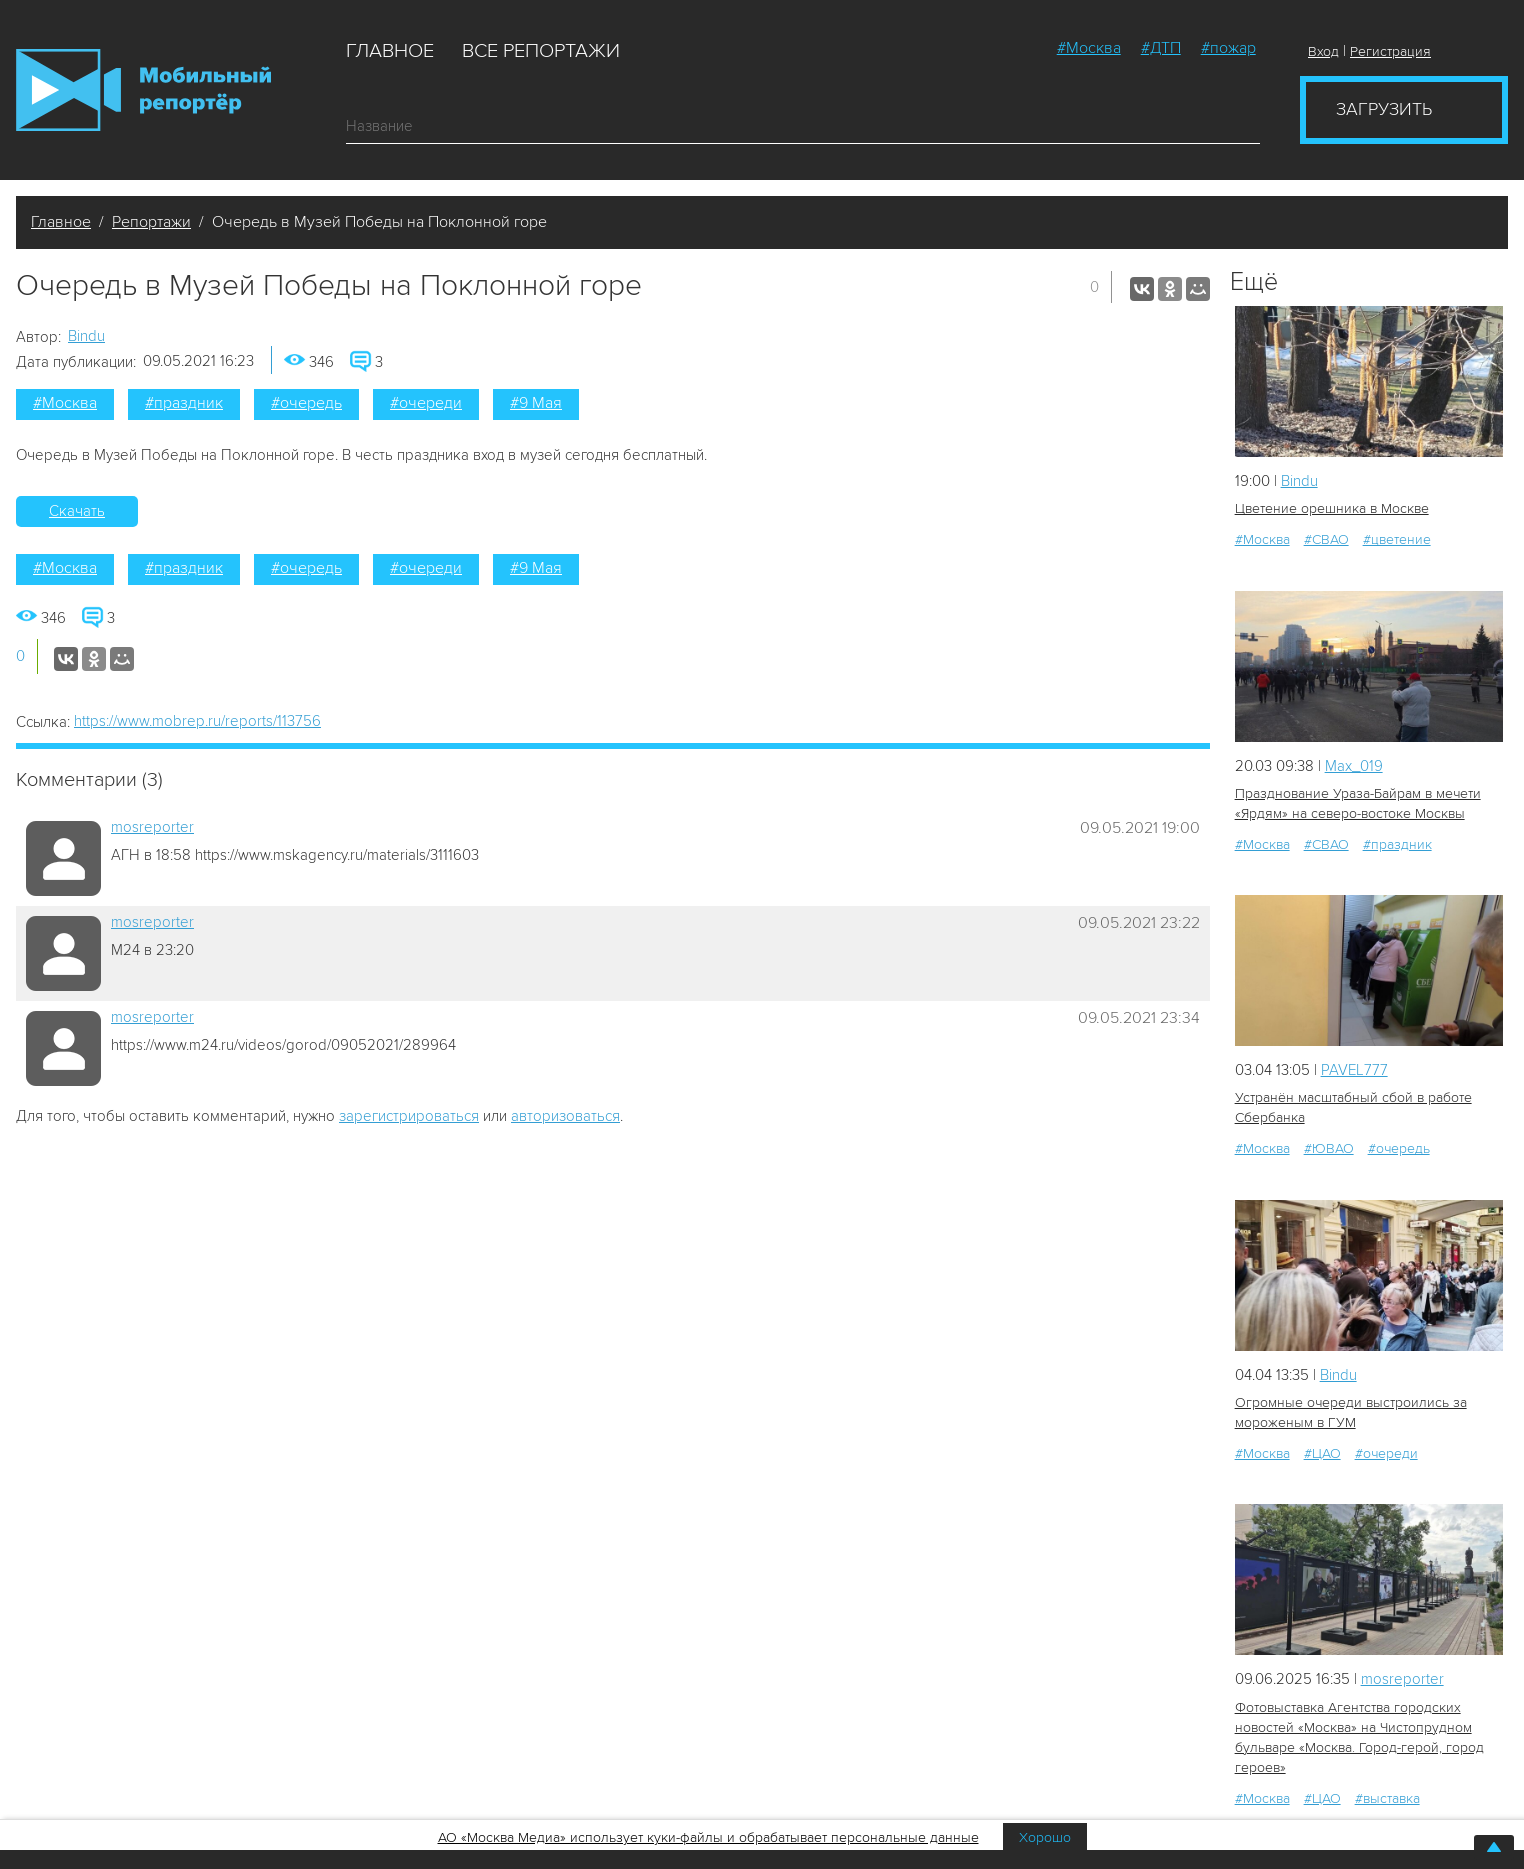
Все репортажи (541, 51)
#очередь (306, 403)
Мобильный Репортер (143, 90)
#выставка (1387, 1798)
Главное (390, 51)
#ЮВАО (1329, 1148)
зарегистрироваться (409, 1116)
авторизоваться (565, 1116)
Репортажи (151, 222)
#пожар (1228, 48)
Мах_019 (1354, 766)
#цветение (1397, 539)
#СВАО (1326, 539)
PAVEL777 (1354, 1070)
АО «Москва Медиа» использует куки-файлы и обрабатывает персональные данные (708, 1837)
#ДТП (1161, 48)
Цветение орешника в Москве (1332, 508)
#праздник (184, 403)
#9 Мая (536, 403)
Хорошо (1045, 1837)
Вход (1323, 51)
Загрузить (1384, 109)
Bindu (86, 336)
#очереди (426, 403)
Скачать (77, 511)
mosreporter (152, 827)
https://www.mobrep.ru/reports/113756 (197, 721)
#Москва (1089, 48)
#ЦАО (1322, 1453)
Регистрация (1390, 51)
